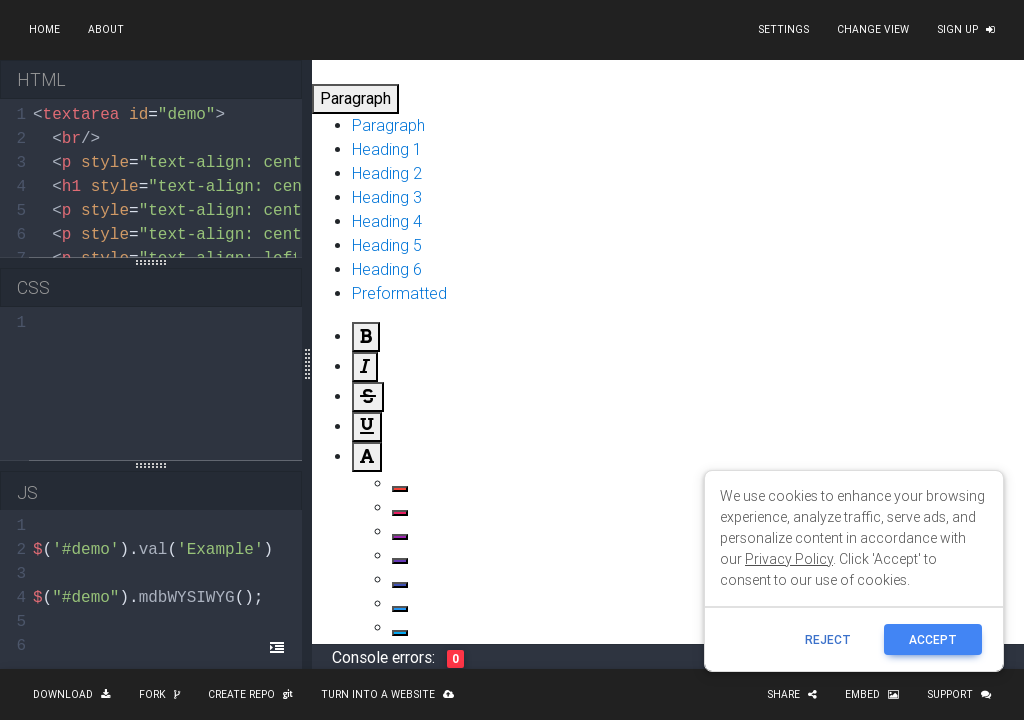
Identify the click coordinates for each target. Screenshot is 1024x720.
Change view (873, 29)
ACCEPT (933, 639)
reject (828, 639)
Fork (159, 694)
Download (72, 694)
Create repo (250, 694)
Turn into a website (387, 694)
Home (44, 29)
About (106, 29)
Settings (783, 29)
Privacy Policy (789, 559)
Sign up (966, 29)
